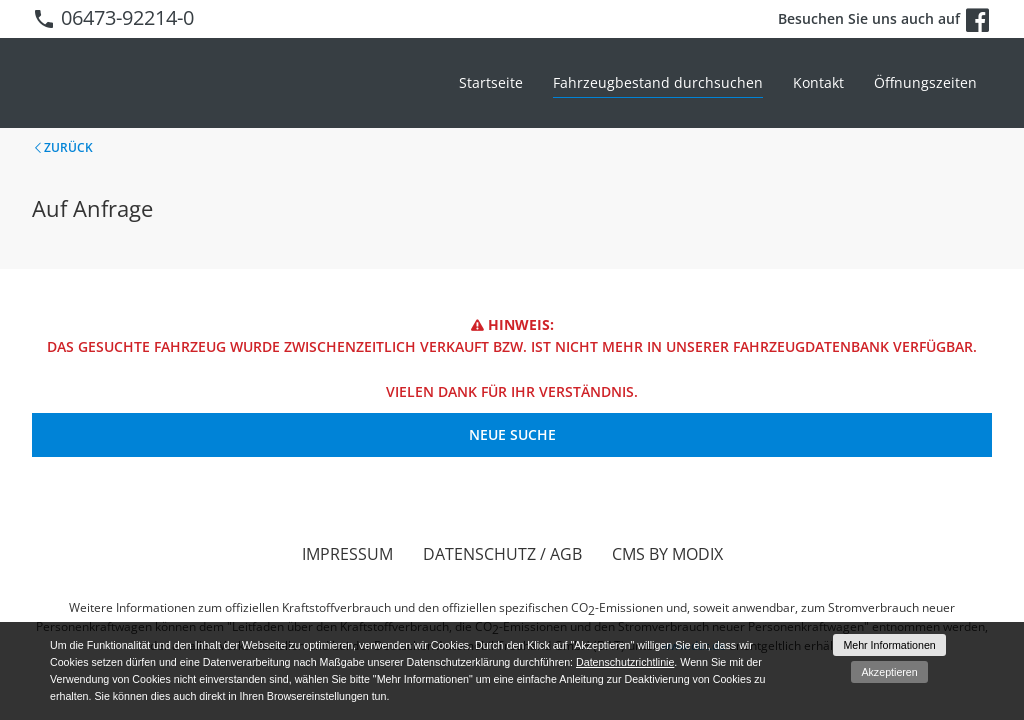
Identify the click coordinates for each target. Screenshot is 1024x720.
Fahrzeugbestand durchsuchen (658, 82)
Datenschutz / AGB (502, 554)
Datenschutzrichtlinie (625, 662)
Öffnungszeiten (925, 82)
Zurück (68, 147)
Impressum (347, 554)
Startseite (491, 82)
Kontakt (818, 82)
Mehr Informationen (889, 645)
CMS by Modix (667, 554)
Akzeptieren (889, 672)
